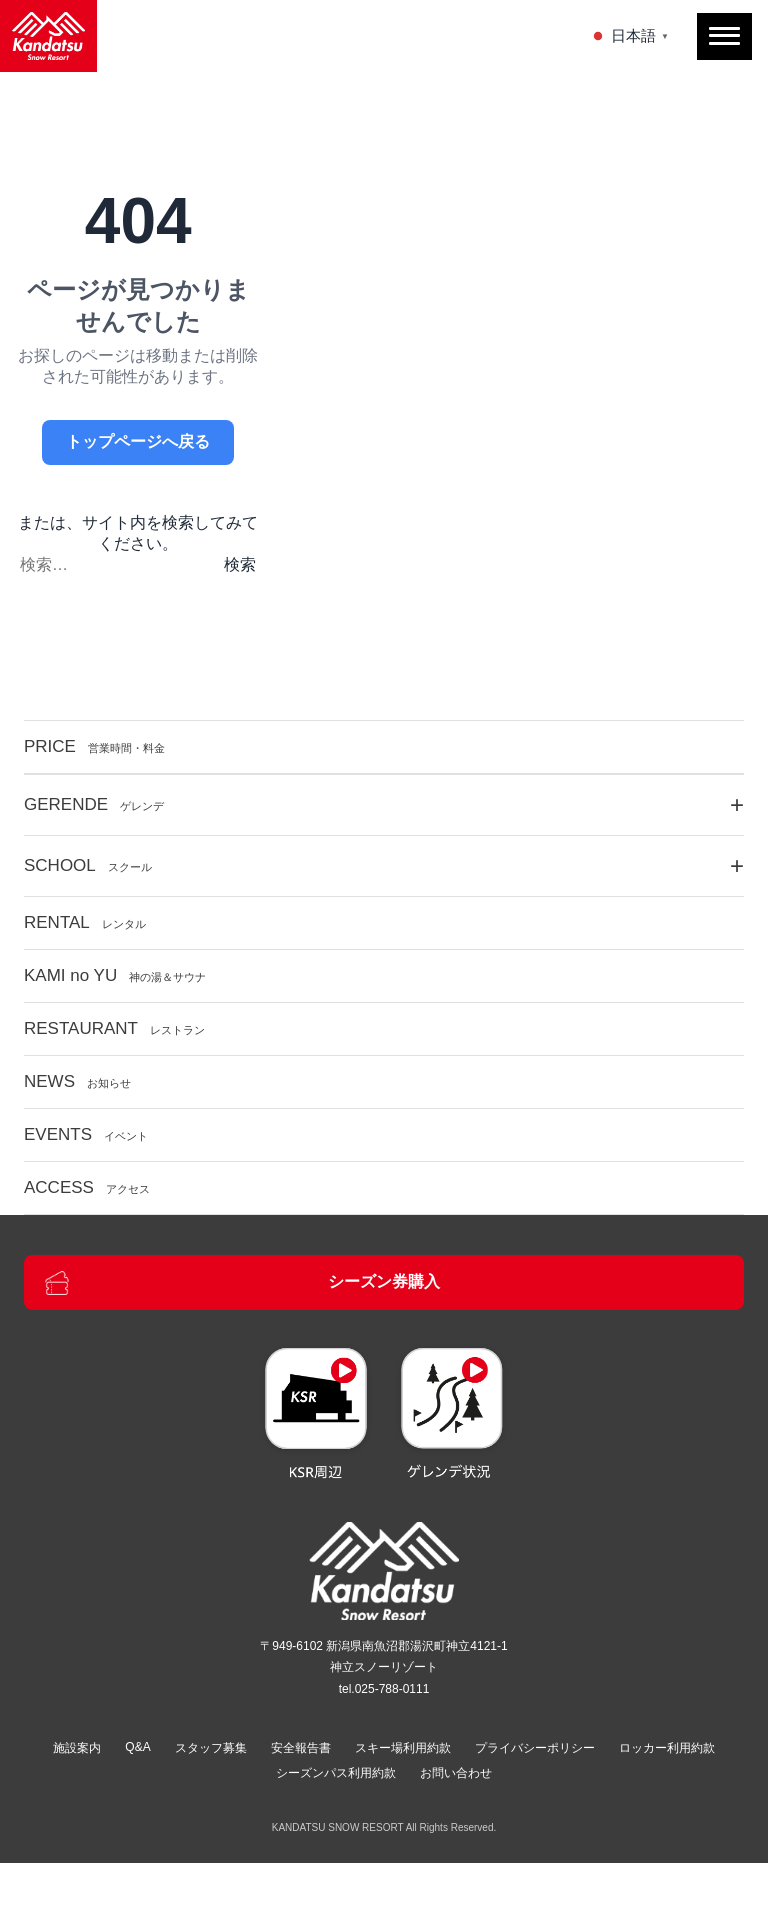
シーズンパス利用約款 (336, 1773)
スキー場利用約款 (403, 1748)
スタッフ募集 (211, 1748)
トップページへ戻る (138, 441)
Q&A (137, 1747)
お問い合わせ (456, 1773)
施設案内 (77, 1748)
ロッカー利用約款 (667, 1748)
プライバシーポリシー (535, 1748)
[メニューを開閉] (724, 36)
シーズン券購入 (242, 1283)
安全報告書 (301, 1748)
